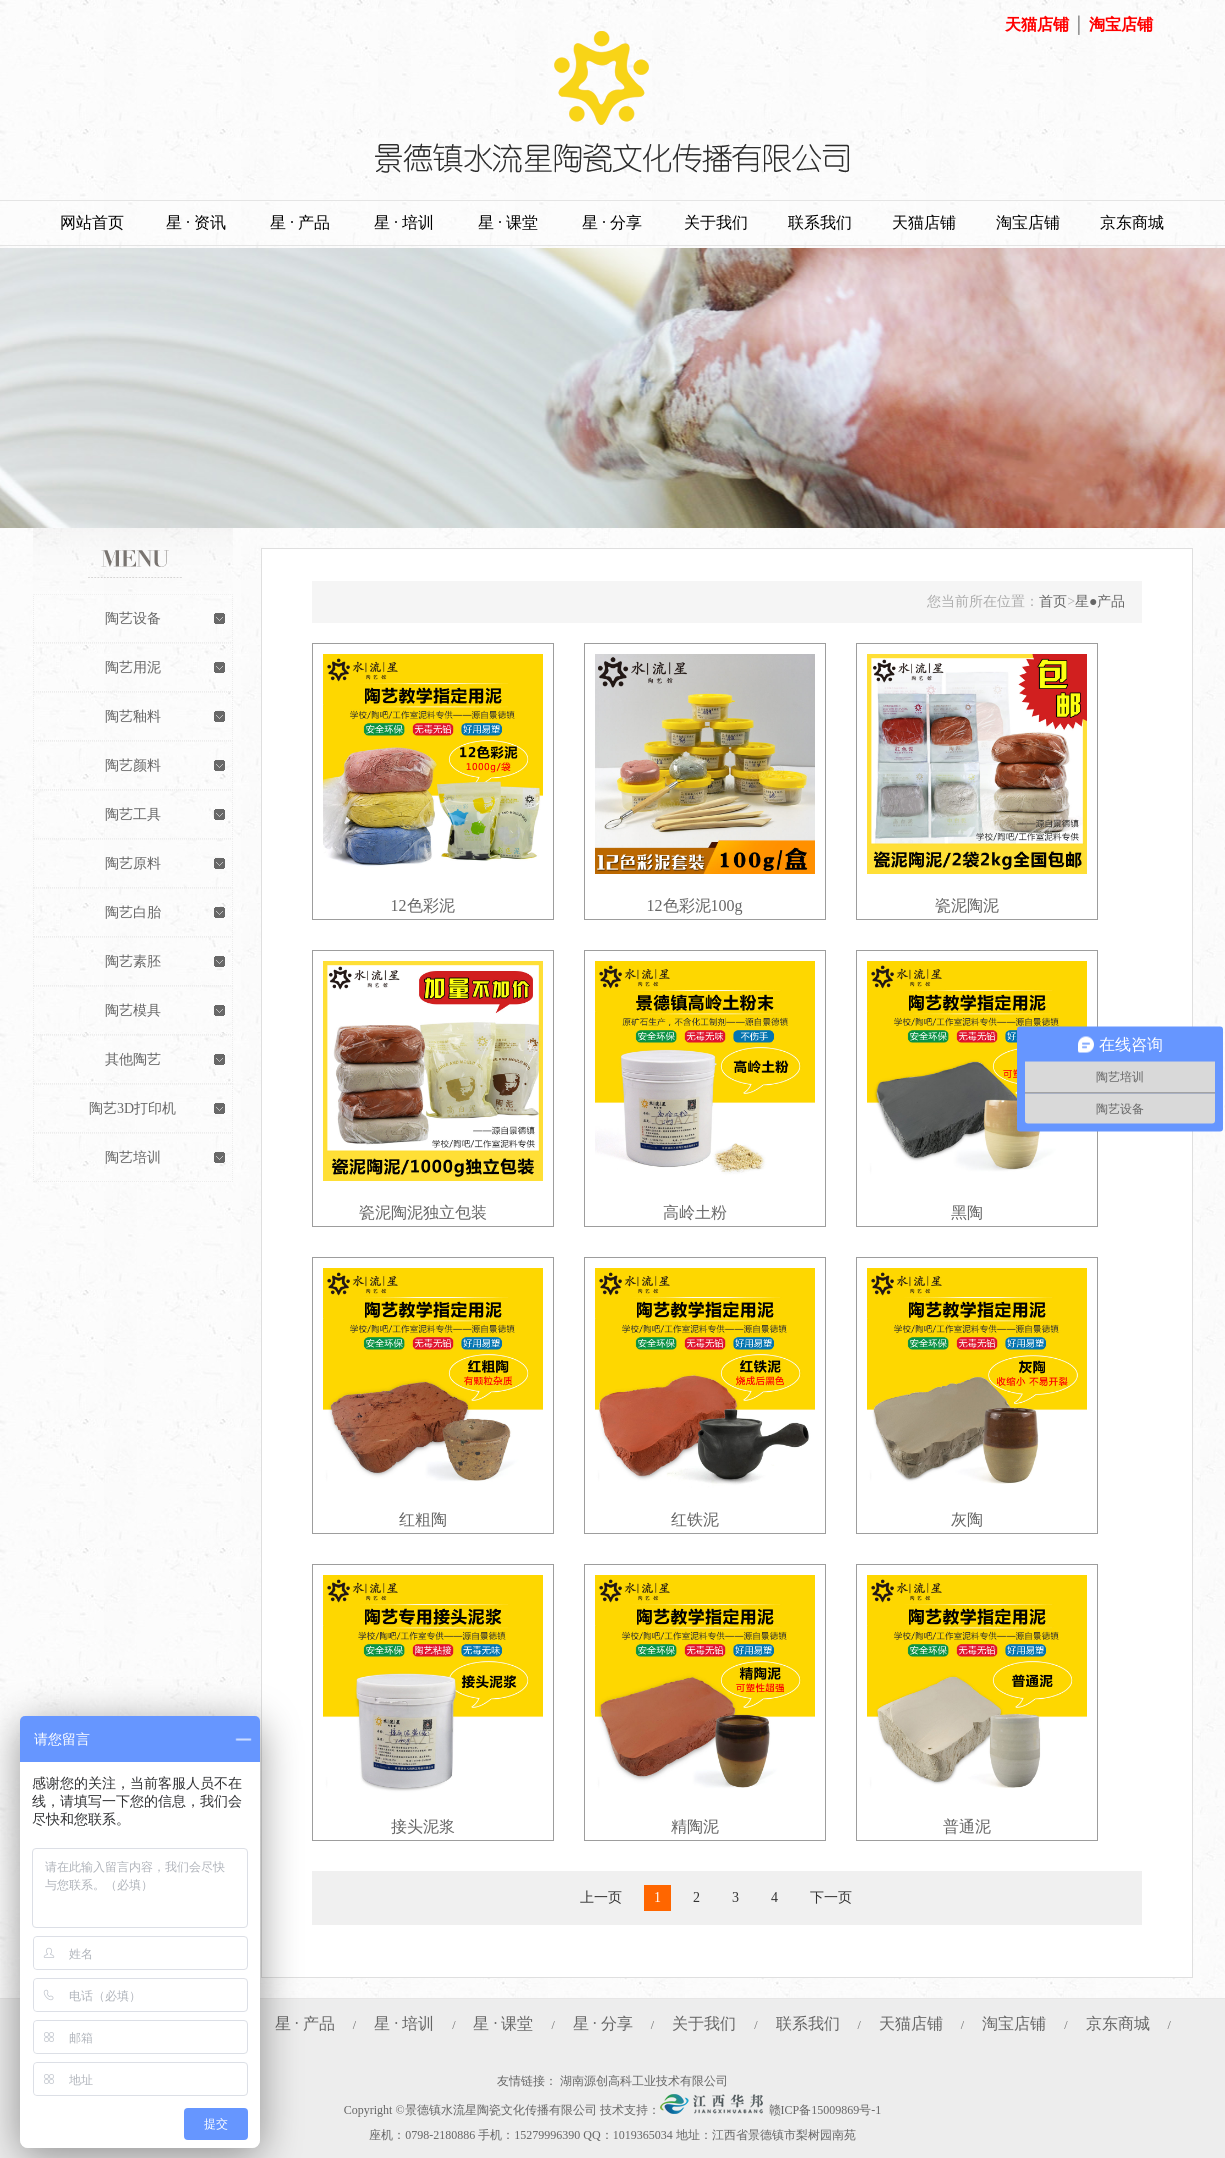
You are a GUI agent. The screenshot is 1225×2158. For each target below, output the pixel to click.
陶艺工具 (133, 814)
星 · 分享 (612, 222)
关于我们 (716, 222)
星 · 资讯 (196, 222)
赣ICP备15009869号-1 (825, 2110)
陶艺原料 (133, 863)
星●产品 (1100, 601)
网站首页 (92, 222)
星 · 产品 (300, 222)
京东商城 (1132, 222)
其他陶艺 (133, 1059)
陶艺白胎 (133, 912)
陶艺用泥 (133, 667)
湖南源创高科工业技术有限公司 (644, 2081)
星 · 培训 (404, 222)
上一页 (601, 1897)
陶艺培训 (133, 1157)
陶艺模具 (133, 1010)
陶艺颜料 (133, 765)
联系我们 (820, 222)
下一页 (831, 1897)
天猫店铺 (1037, 24)
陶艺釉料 (133, 716)
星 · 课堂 (508, 222)
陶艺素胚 (133, 961)
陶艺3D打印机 (132, 1108)
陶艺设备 (133, 618)
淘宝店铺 (1121, 24)
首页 (1053, 601)
